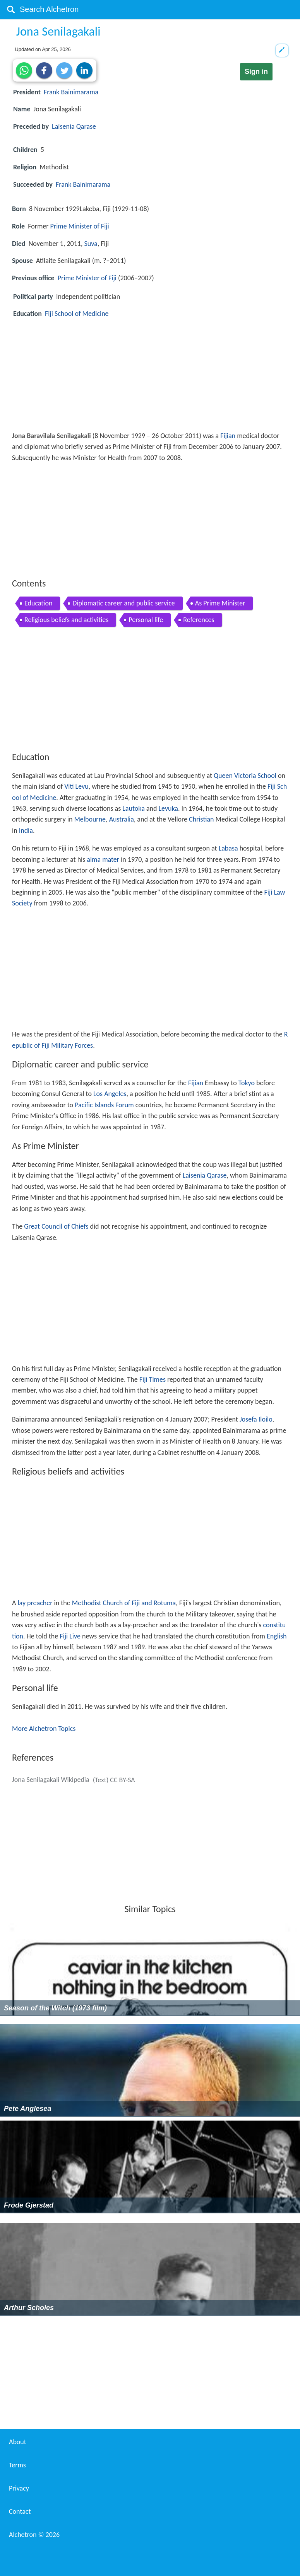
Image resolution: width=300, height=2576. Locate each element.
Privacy (19, 2488)
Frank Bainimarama (71, 92)
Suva (90, 243)
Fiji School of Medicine (77, 313)
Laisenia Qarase (74, 126)
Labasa (228, 848)
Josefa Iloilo (256, 1419)
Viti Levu (76, 786)
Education (38, 603)
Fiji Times (152, 1379)
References (198, 619)
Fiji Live (70, 1636)
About (17, 2442)
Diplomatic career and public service (123, 603)
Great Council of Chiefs (56, 1226)
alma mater (103, 859)
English (276, 1636)
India (26, 830)
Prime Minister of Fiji (79, 226)
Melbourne (90, 819)
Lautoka (133, 808)
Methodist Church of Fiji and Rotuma (124, 1603)
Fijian (227, 435)
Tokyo (246, 1083)
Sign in (256, 71)
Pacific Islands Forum (104, 1105)
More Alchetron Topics (43, 1728)
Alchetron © (34, 2534)
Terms (17, 2465)
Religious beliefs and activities (66, 619)
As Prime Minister (220, 603)
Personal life (146, 619)
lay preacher (34, 1603)
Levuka (168, 808)
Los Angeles (109, 1093)
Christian (201, 819)
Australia (121, 819)
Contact (20, 2511)
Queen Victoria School (245, 775)
